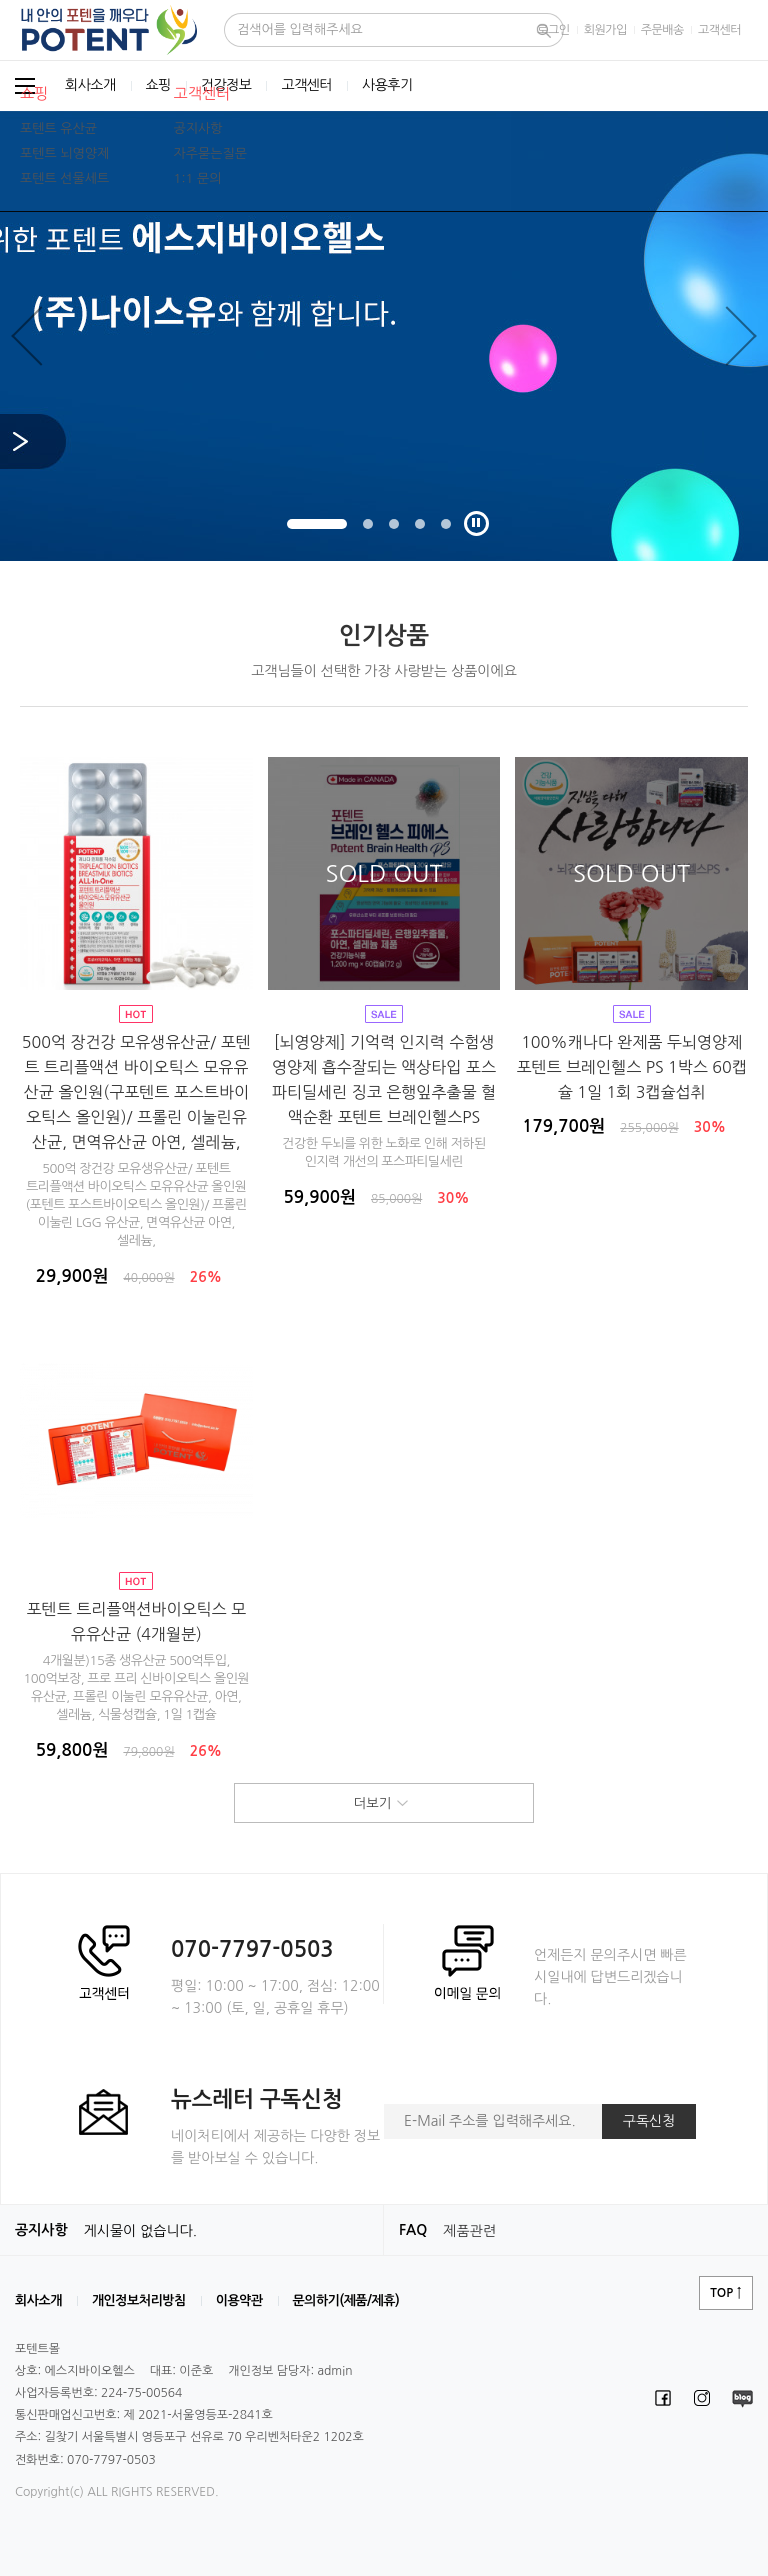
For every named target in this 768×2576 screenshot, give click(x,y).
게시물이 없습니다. (140, 2231)
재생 (476, 523)
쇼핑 (158, 86)
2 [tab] (368, 524)
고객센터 (719, 30)
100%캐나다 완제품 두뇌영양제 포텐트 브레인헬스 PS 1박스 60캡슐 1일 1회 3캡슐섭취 (631, 1067)
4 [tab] (420, 524)
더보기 (384, 1804)
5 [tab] (446, 524)
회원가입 (605, 30)
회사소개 (90, 86)
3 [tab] (394, 524)
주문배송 (662, 30)
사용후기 (387, 86)
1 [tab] (317, 524)
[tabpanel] (384, 336)
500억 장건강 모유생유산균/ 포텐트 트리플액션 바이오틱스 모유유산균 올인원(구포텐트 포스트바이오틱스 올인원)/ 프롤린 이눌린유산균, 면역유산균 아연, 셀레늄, (136, 1092)
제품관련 (469, 2231)
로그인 (553, 30)
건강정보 (226, 86)
